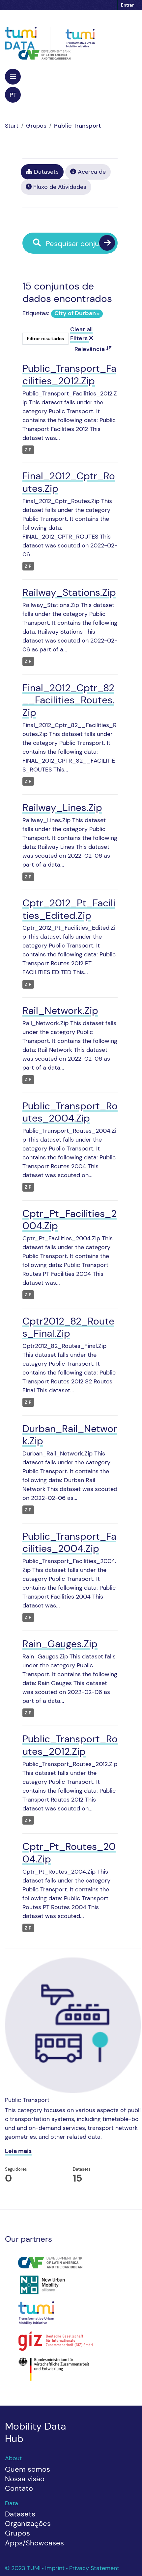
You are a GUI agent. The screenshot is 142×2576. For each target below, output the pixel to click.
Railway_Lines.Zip (62, 807)
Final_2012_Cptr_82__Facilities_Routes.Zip (68, 700)
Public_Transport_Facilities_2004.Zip (69, 1542)
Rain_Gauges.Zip (60, 1643)
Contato (19, 2488)
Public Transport (77, 125)
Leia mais (18, 2151)
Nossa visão (24, 2479)
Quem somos (27, 2469)
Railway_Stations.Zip (69, 592)
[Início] (11, 125)
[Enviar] (107, 243)
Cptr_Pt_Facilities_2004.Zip (69, 1219)
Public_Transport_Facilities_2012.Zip (69, 374)
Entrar (127, 5)
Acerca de (88, 172)
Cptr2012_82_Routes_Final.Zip (68, 1327)
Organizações (28, 2523)
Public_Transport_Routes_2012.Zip (70, 1745)
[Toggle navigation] (13, 77)
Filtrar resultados (45, 338)
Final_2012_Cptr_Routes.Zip (68, 482)
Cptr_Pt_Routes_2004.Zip (69, 1852)
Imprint (55, 2568)
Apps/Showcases (34, 2543)
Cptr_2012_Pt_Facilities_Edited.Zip (68, 909)
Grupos (36, 125)
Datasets (42, 172)
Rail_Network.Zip (60, 1010)
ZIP (28, 450)
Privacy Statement (94, 2568)
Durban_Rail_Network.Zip (69, 1435)
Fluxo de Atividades (56, 187)
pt (13, 95)
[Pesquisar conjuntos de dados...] (75, 243)
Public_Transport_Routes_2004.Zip (70, 1112)
